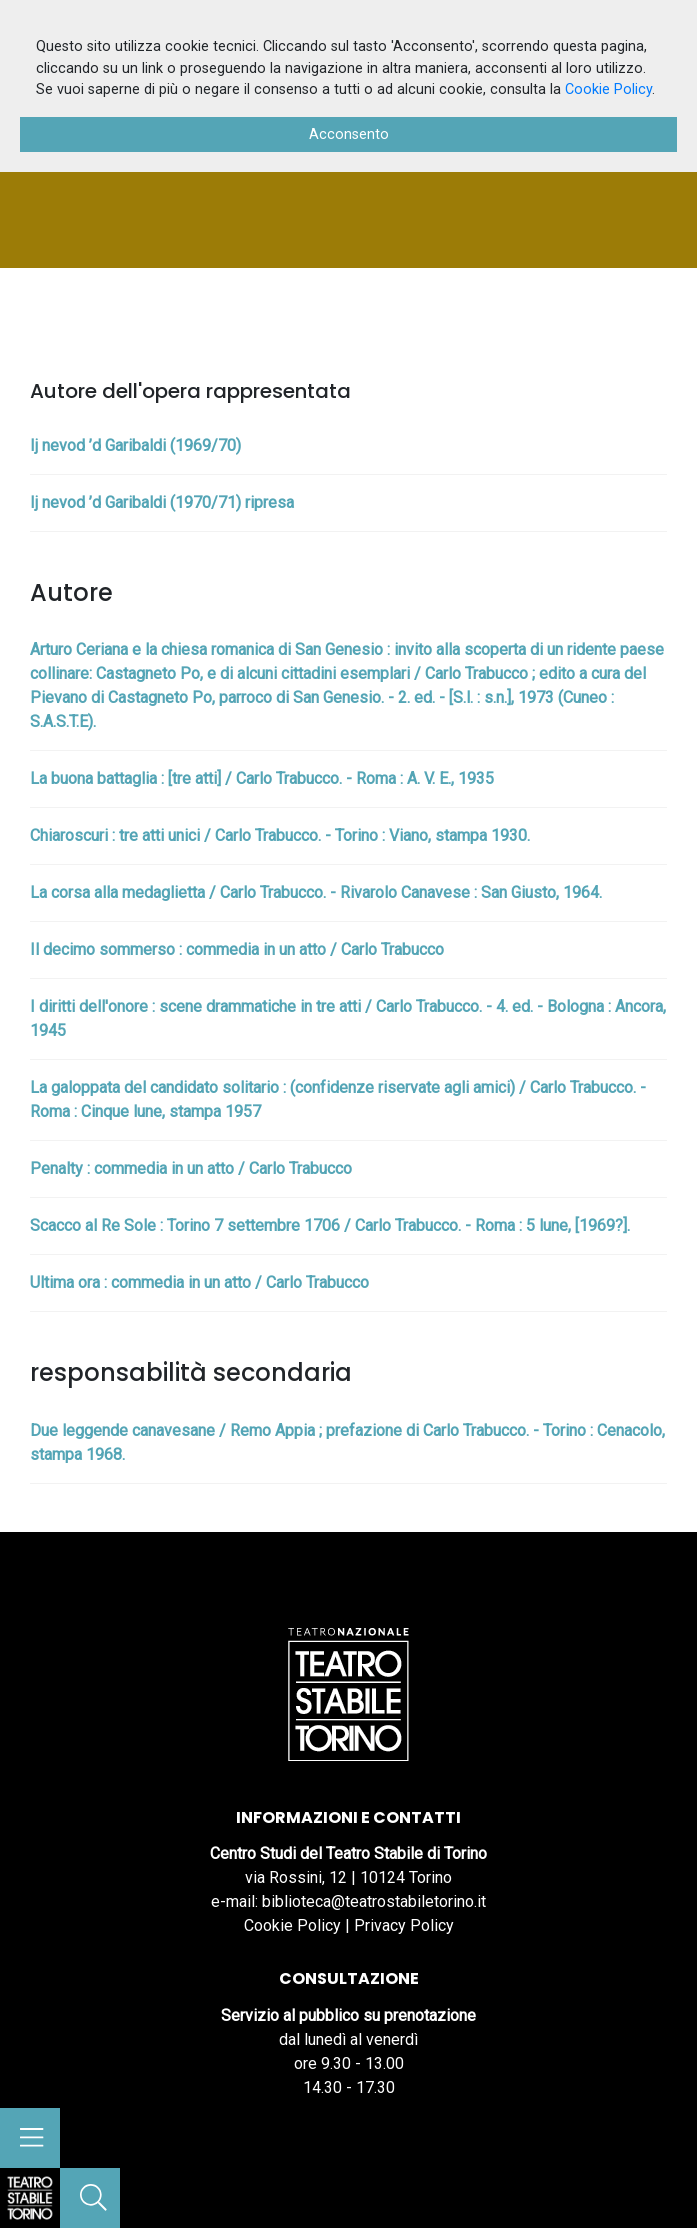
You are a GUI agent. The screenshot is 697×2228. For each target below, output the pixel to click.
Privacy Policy (404, 1925)
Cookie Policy (292, 1925)
